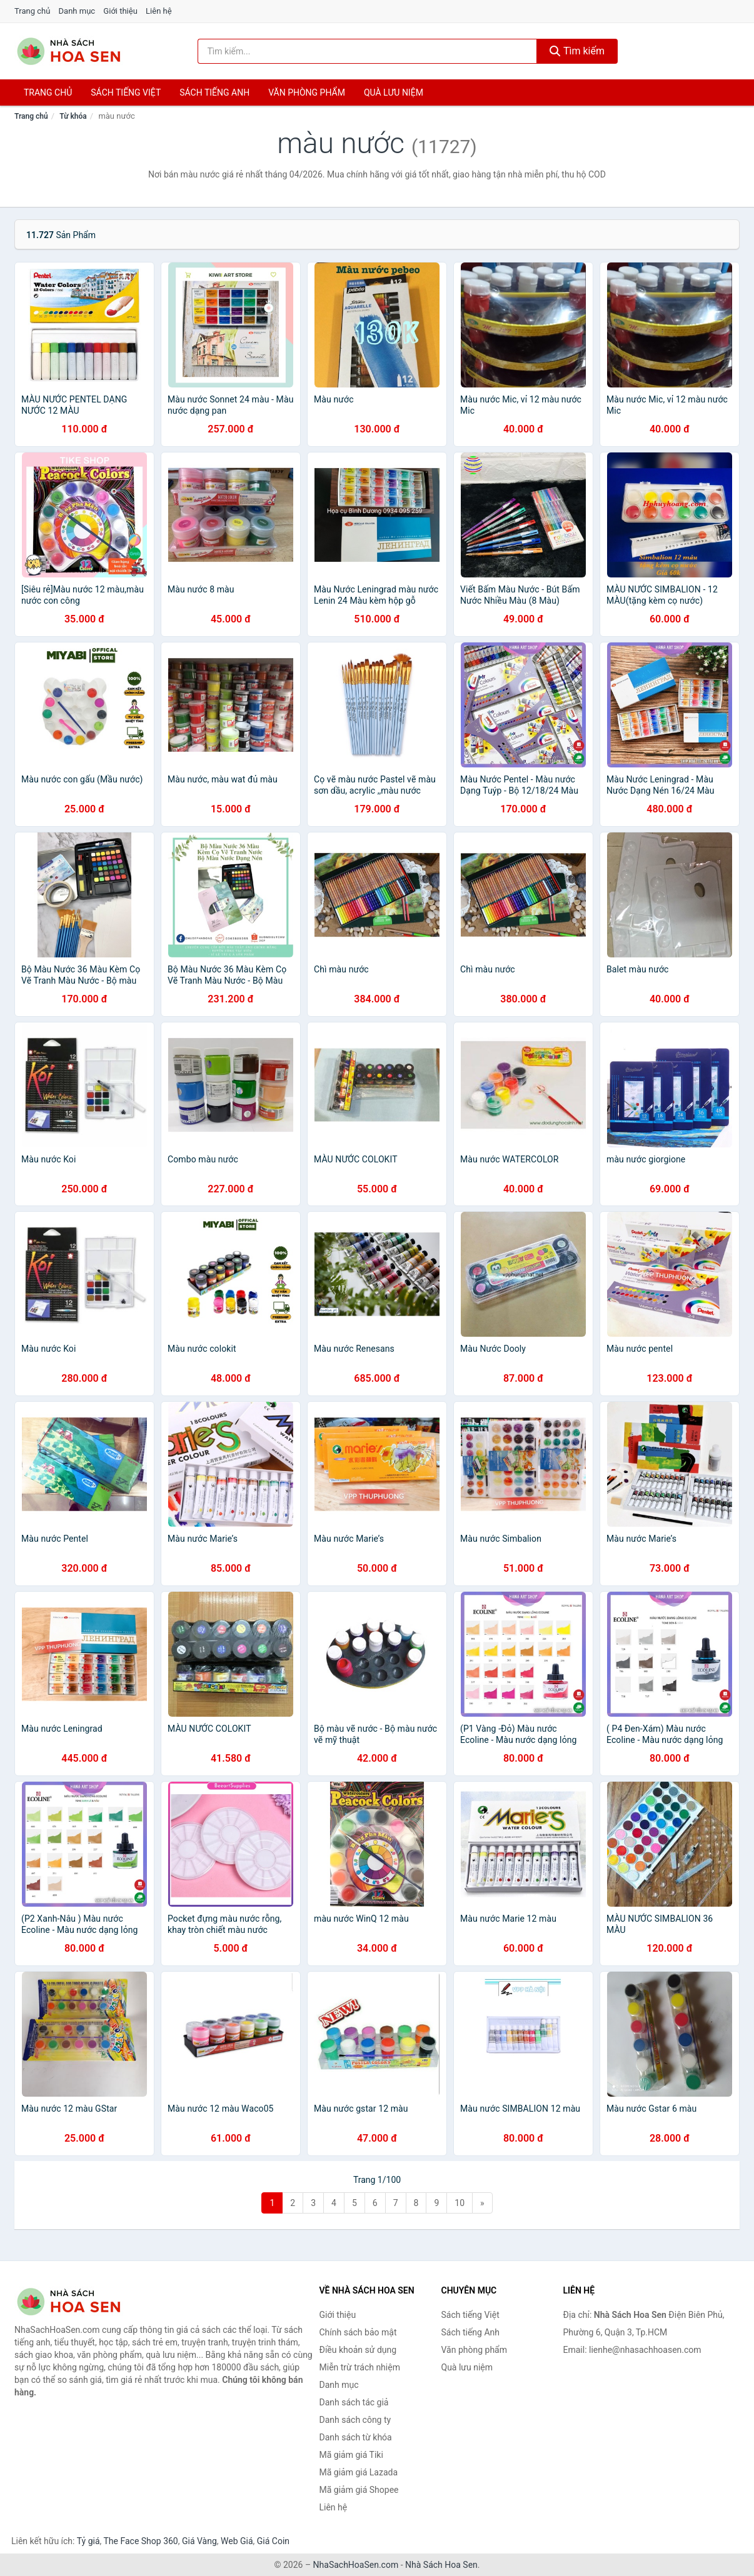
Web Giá (237, 2541)
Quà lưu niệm (393, 92)
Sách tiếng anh (214, 92)
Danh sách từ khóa (355, 2437)
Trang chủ (32, 11)
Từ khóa (72, 116)
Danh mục (77, 11)
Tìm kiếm (577, 51)
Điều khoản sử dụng (358, 2350)
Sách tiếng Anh (470, 2332)
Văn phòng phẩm (306, 92)
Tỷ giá (88, 2541)
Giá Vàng (199, 2541)
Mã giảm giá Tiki (351, 2455)
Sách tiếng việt (126, 92)
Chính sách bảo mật (358, 2332)
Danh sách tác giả (354, 2402)
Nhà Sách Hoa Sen (441, 2565)
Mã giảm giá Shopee (359, 2490)
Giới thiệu (120, 11)
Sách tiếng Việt (470, 2315)
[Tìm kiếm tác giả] (368, 51)
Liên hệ (159, 11)
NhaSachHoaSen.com (356, 2565)
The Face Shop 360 (140, 2541)
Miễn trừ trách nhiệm (359, 2367)
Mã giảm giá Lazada (358, 2472)
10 (460, 2203)
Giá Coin (273, 2541)
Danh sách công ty (355, 2420)
